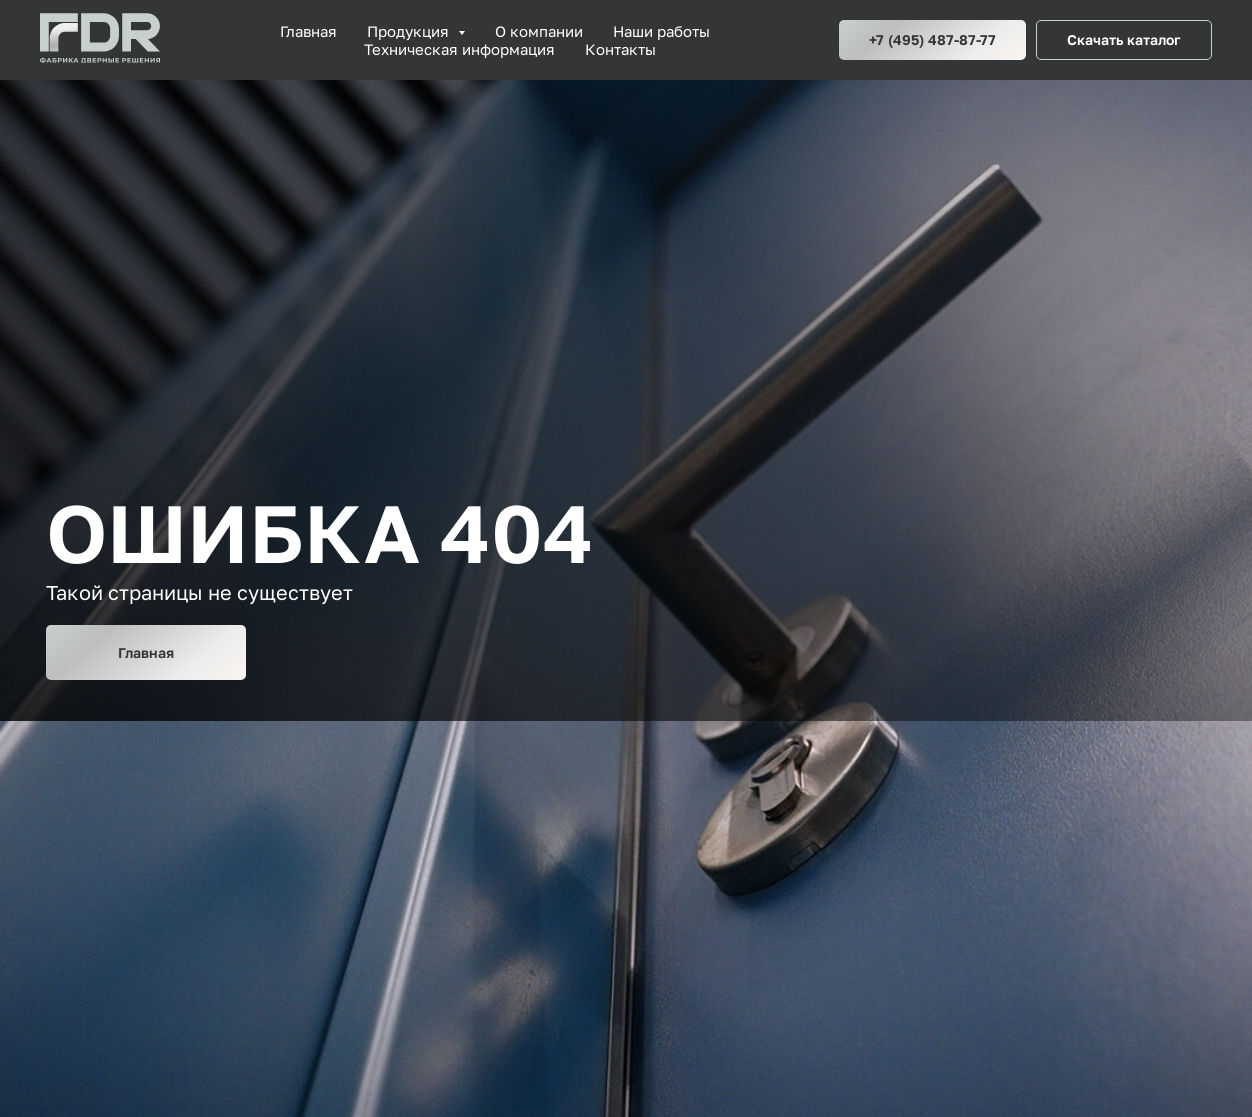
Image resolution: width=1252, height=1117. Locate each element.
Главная (308, 31)
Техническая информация (459, 49)
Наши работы (661, 31)
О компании (539, 31)
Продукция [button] (410, 31)
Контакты (620, 49)
